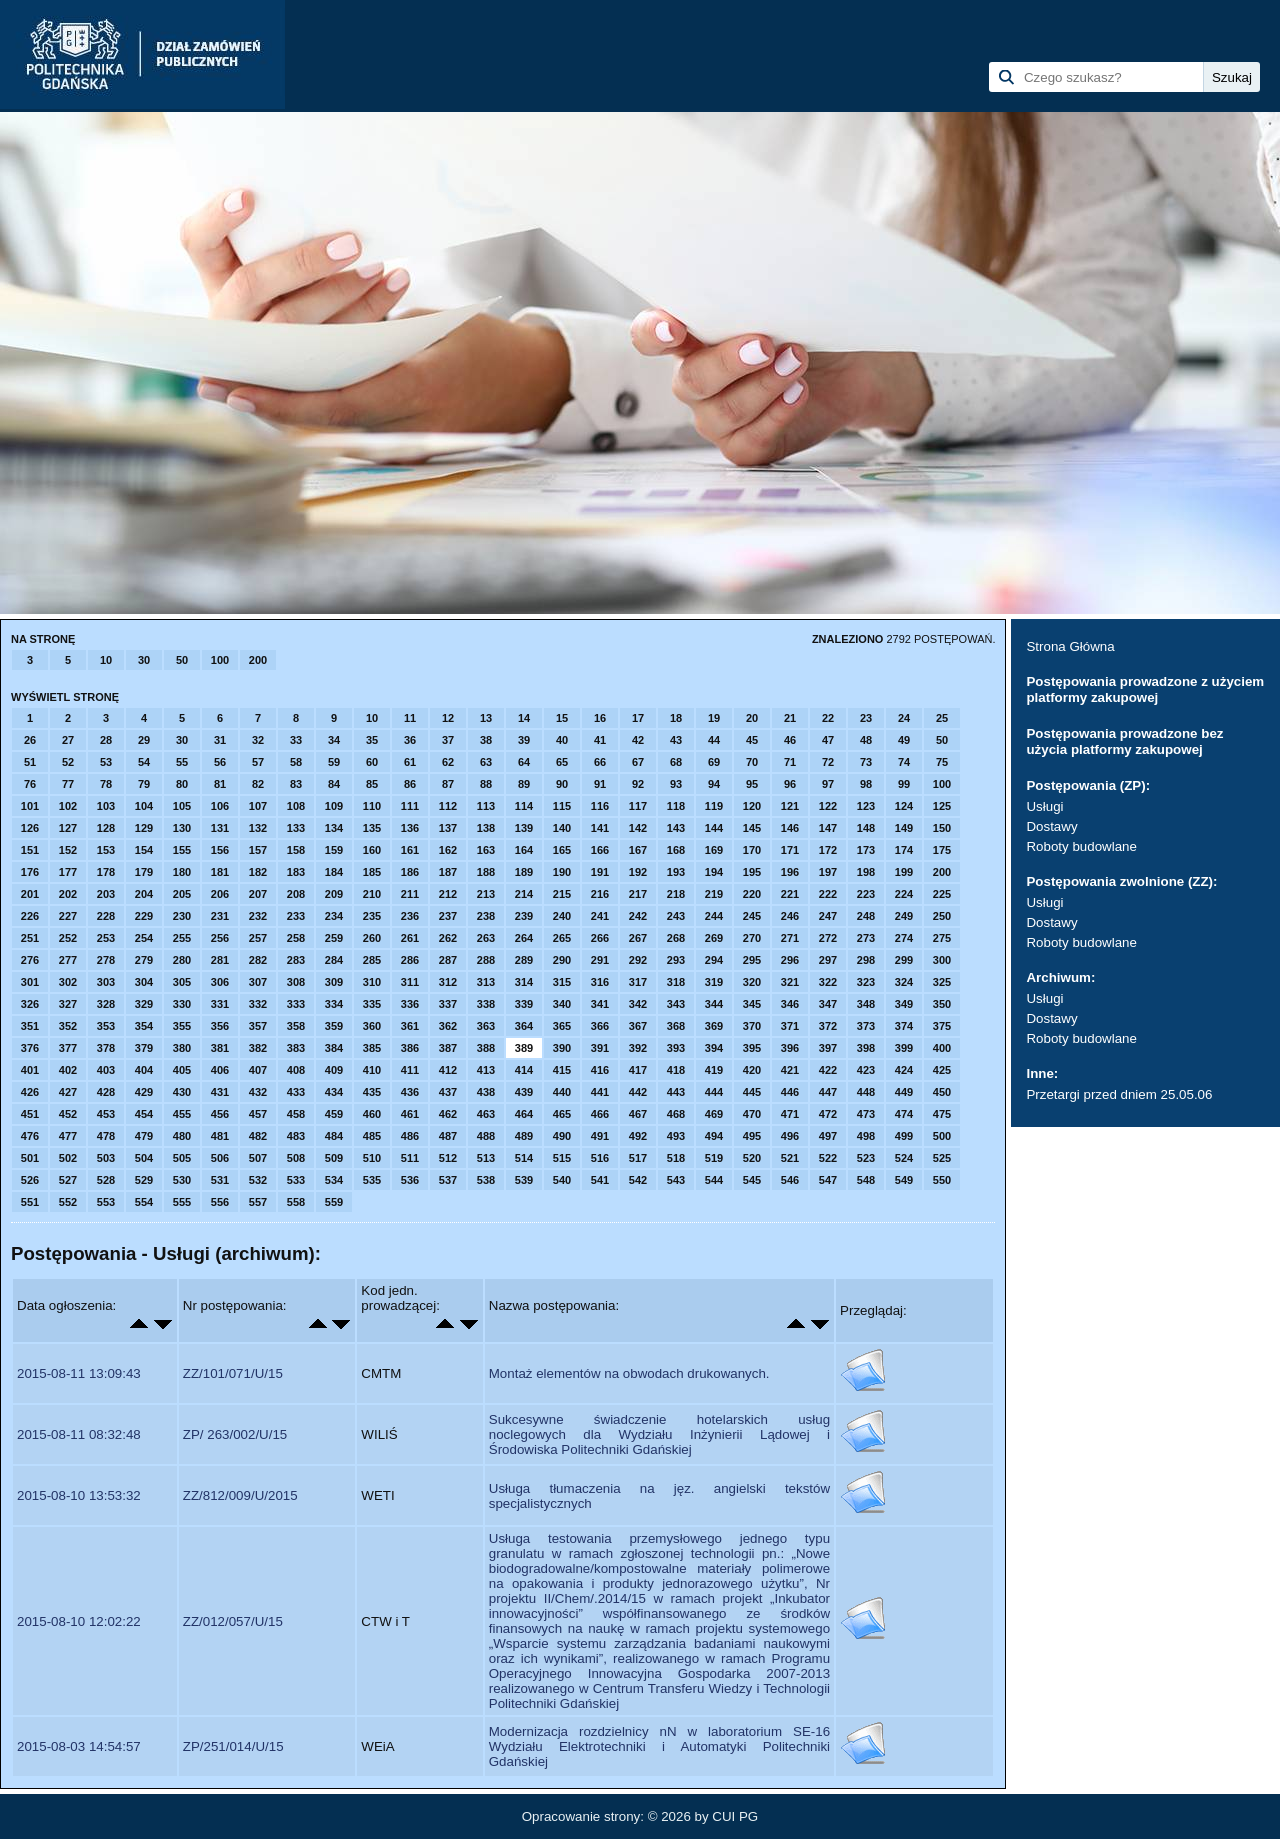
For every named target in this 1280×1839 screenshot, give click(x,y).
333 (296, 1004)
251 (30, 938)
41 (600, 740)
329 (144, 1004)
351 (30, 1026)
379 (144, 1048)
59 (334, 762)
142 (638, 828)
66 (600, 762)
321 (790, 982)
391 (600, 1048)
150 (942, 828)
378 (106, 1048)
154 (144, 850)
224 (904, 894)
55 (182, 762)
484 (334, 1136)
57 (258, 762)
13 (486, 718)
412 (448, 1070)
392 (638, 1048)
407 (258, 1070)
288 (486, 960)
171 (790, 850)
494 (714, 1136)
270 (752, 938)
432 (258, 1092)
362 (448, 1026)
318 (676, 982)
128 (106, 828)
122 (828, 806)
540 (562, 1180)
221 (790, 894)
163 (486, 850)
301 (30, 982)
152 (68, 850)
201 (30, 894)
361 (410, 1026)
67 (638, 762)
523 (866, 1158)
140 (562, 828)
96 (790, 784)
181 (220, 872)
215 (562, 894)
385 (372, 1048)
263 (486, 938)
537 (448, 1180)
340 (562, 1004)
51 (30, 762)
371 (790, 1026)
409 (334, 1070)
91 (600, 784)
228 (106, 916)
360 (372, 1026)
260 (372, 938)
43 (676, 740)
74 (904, 762)
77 (68, 784)
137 (448, 828)
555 (182, 1202)
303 (106, 982)
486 (410, 1136)
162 (448, 850)
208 (296, 894)
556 (220, 1202)
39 (524, 740)
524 (904, 1158)
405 (182, 1070)
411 (410, 1070)
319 (714, 982)
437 (448, 1092)
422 (828, 1070)
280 (182, 960)
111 (410, 806)
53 (106, 762)
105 (182, 806)
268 (676, 938)
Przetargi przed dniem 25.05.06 (1119, 1094)
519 (714, 1158)
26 (30, 740)
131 (220, 828)
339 (524, 1004)
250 (942, 916)
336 (410, 1004)
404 (144, 1070)
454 (144, 1114)
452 (68, 1114)
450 (942, 1092)
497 (828, 1136)
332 (258, 1004)
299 (904, 960)
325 (942, 982)
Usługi (1044, 806)
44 (714, 740)
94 (714, 784)
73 (866, 762)
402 (68, 1070)
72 (828, 762)
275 (942, 938)
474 (904, 1114)
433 (296, 1092)
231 (220, 916)
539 (524, 1180)
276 (30, 960)
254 (144, 938)
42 (638, 740)
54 (144, 762)
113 (486, 806)
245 (752, 916)
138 (486, 828)
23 (866, 718)
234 (334, 916)
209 (334, 894)
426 (30, 1092)
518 (676, 1158)
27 (68, 740)
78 (106, 784)
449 (904, 1092)
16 (600, 718)
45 (752, 740)
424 (904, 1070)
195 (752, 872)
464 (524, 1114)
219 (714, 894)
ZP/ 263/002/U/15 (235, 1434)
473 (866, 1114)
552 (68, 1202)
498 (866, 1136)
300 (942, 960)
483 (296, 1136)
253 (106, 938)
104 (144, 806)
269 (714, 938)
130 (182, 828)
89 (524, 784)
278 (106, 960)
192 (638, 872)
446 (790, 1092)
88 (486, 784)
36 (410, 740)
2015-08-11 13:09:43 (79, 1373)
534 (334, 1180)
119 (714, 806)
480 (182, 1136)
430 (182, 1092)
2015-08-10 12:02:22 (79, 1621)
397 (828, 1048)
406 (220, 1070)
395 (752, 1048)
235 (372, 916)
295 (752, 960)
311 (410, 982)
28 (106, 740)
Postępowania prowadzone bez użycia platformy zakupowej (1124, 741)
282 (258, 960)
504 (144, 1158)
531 (220, 1180)
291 (600, 960)
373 (866, 1026)
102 (68, 806)
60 (372, 762)
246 (790, 916)
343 (676, 1004)
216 (600, 894)
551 (30, 1202)
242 (638, 916)
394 (714, 1048)
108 (296, 806)
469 (714, 1114)
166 (600, 850)
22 (828, 718)
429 (144, 1092)
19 (714, 718)
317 (638, 982)
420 (752, 1070)
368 (676, 1026)
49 (904, 740)
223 (866, 894)
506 (220, 1158)
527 (68, 1180)
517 (638, 1158)
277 (68, 960)
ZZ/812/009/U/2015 (240, 1495)
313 (486, 982)
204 (144, 894)
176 (30, 872)
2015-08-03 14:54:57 (79, 1746)
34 (334, 740)
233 (296, 916)
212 (448, 894)
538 (486, 1180)
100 (220, 660)
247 (828, 916)
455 (182, 1114)
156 (220, 850)
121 (790, 806)
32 (258, 740)
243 (676, 916)
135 (372, 828)
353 (106, 1026)
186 (410, 872)
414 (524, 1070)
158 (296, 850)
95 (752, 784)
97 (828, 784)
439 (524, 1092)
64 (524, 762)
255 (182, 938)
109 (334, 806)
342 (638, 1004)
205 (182, 894)
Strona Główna (1070, 646)
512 (448, 1158)
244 (714, 916)
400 (942, 1048)
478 (106, 1136)
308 (296, 982)
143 (676, 828)
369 (714, 1026)
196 (790, 872)
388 (486, 1048)
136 (410, 828)
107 (258, 806)
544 (714, 1180)
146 (790, 828)
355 (182, 1026)
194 (714, 872)
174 (904, 850)
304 (144, 982)
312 (448, 982)
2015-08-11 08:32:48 (79, 1434)
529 (144, 1180)
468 (676, 1114)
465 (562, 1114)
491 (600, 1136)
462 (448, 1114)
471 (790, 1114)
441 (600, 1092)
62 (448, 762)
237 (448, 916)
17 (638, 718)
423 (866, 1070)
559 (334, 1202)
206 (220, 894)
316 (600, 982)
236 (410, 916)
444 (714, 1092)
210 (372, 894)
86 (410, 784)
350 (942, 1004)
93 (676, 784)
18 (676, 718)
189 (524, 872)
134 (334, 828)
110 (372, 806)
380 (182, 1048)
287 (448, 960)
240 (562, 916)
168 (676, 850)
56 (220, 762)
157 (258, 850)
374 (904, 1026)
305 (182, 982)
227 (68, 916)
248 (866, 916)
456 (220, 1114)
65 (562, 762)
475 (942, 1114)
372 (828, 1026)
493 (676, 1136)
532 (258, 1180)
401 (30, 1070)
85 (372, 784)
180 (182, 872)
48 (866, 740)
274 (904, 938)
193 (676, 872)
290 (562, 960)
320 (752, 982)
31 (220, 740)
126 (30, 828)
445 (752, 1092)
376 (30, 1048)
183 (296, 872)
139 (524, 828)
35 (372, 740)
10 (106, 660)
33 (296, 740)
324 (904, 982)
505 (182, 1158)
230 (182, 916)
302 (68, 982)
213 (486, 894)
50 (182, 660)
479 (144, 1136)
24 (904, 718)
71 (790, 762)
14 (524, 718)
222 (828, 894)
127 (68, 828)
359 (334, 1026)
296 (790, 960)
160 (372, 850)
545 (752, 1180)
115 (562, 806)
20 (752, 718)
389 (524, 1048)
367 (638, 1026)
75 (942, 762)
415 (562, 1070)
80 (182, 784)
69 (714, 762)
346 (790, 1004)
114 (524, 806)
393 (676, 1048)
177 (68, 872)
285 (372, 960)
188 (486, 872)
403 (106, 1070)
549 (904, 1180)
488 (486, 1136)
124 (904, 806)
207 (258, 894)
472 (828, 1114)
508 (296, 1158)
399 (904, 1048)
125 (942, 806)
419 (714, 1070)
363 (486, 1026)
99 (904, 784)
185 (372, 872)
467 (638, 1114)
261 (410, 938)
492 (638, 1136)
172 (828, 850)
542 (638, 1180)
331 (220, 1004)
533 (296, 1180)
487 (448, 1136)
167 (638, 850)
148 (866, 828)
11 (410, 718)
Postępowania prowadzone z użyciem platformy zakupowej (1145, 689)
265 (562, 938)
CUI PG (735, 1816)
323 (866, 982)
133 (296, 828)
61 (410, 762)
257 (258, 938)
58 (296, 762)
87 (448, 784)
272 (828, 938)
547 (828, 1180)
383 (296, 1048)
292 (638, 960)
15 (562, 718)
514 (524, 1158)
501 (30, 1158)
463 (486, 1114)
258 (296, 938)
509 (334, 1158)
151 (30, 850)
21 (790, 718)
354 (144, 1026)
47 (828, 740)
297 (828, 960)
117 (638, 806)
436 (410, 1092)
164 (524, 850)
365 (562, 1026)
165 (562, 850)
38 (486, 740)
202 (68, 894)
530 (182, 1180)
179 (144, 872)
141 (600, 828)
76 (30, 784)
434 (334, 1092)
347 (828, 1004)
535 (372, 1180)
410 (372, 1070)
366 (600, 1026)
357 (258, 1026)
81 (220, 784)
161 (410, 850)
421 (790, 1070)
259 (334, 938)
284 (334, 960)
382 (258, 1048)
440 (562, 1092)
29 (144, 740)
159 (334, 850)
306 (220, 982)
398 (866, 1048)
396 (790, 1048)
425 (942, 1070)
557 (258, 1202)
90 (562, 784)
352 (68, 1026)
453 (106, 1114)
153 (106, 850)
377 (68, 1048)
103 (106, 806)
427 (68, 1092)
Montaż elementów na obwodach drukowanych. (629, 1373)
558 (296, 1202)
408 (296, 1070)
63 (486, 762)
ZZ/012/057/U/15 (233, 1621)
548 (866, 1180)
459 (334, 1114)
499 (904, 1136)
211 (410, 894)
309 (334, 982)
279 (144, 960)
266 (600, 938)
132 (258, 828)
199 (904, 872)
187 (448, 872)
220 (752, 894)
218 (676, 894)
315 (562, 982)
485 (372, 1136)
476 (30, 1136)
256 (220, 938)
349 (904, 1004)
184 (334, 872)
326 (30, 1004)
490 (562, 1136)
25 (942, 718)
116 (600, 806)
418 (676, 1070)
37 (448, 740)
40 (562, 740)
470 (752, 1114)
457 (258, 1114)
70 (752, 762)
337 (448, 1004)
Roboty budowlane (1081, 846)
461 (410, 1114)
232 (258, 916)
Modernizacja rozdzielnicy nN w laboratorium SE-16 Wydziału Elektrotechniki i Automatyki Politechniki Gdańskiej (659, 1746)
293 (676, 960)
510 (372, 1158)
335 (372, 1004)
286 (410, 960)
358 (296, 1026)
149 (904, 828)
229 (144, 916)
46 (790, 740)
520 (752, 1158)
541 (600, 1180)
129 (144, 828)
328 (106, 1004)
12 (448, 718)
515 (562, 1158)
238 (486, 916)
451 (30, 1114)
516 (600, 1158)
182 (258, 872)
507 (258, 1158)
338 (486, 1004)
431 (220, 1092)
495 (752, 1136)
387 (448, 1048)
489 (524, 1136)
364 (524, 1026)
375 (942, 1026)
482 (258, 1136)
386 (410, 1048)
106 (220, 806)
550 (942, 1180)
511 (410, 1158)
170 (752, 850)
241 (600, 916)
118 (676, 806)
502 (68, 1158)
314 (524, 982)
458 (296, 1114)
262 (448, 938)
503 (106, 1158)
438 (486, 1092)
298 (866, 960)
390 (562, 1048)
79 (144, 784)
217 (638, 894)
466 (600, 1114)
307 (258, 982)
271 (790, 938)
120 (752, 806)
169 (714, 850)
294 (714, 960)
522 (828, 1158)
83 (296, 784)
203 (106, 894)
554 (144, 1202)
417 (638, 1070)
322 (828, 982)
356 (220, 1026)
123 (866, 806)
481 (220, 1136)
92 (638, 784)
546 (790, 1180)
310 (372, 982)
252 (68, 938)
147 (828, 828)
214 (524, 894)
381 (220, 1048)
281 (220, 960)
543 (676, 1180)
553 (106, 1202)
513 (486, 1158)
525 (942, 1158)
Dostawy (1051, 826)
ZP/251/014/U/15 (233, 1746)
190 (562, 872)
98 (866, 784)
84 (334, 784)
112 (448, 806)
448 (866, 1092)
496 (790, 1136)
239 (524, 916)
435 (372, 1092)
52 (68, 762)
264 (524, 938)
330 (182, 1004)
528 (106, 1180)
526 (30, 1180)
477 (68, 1136)
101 (30, 806)
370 (752, 1026)
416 (600, 1070)
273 (866, 938)
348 (866, 1004)
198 (866, 872)
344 (714, 1004)
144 (714, 828)
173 (866, 850)
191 (600, 872)
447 (828, 1092)
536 (410, 1180)
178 (106, 872)
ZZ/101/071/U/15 (233, 1373)
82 (258, 784)
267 (638, 938)
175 (942, 850)
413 (486, 1070)
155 (182, 850)
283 (296, 960)
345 (752, 1004)
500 (942, 1136)
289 (524, 960)
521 (790, 1158)
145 (752, 828)
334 (334, 1004)
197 (828, 872)
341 (600, 1004)
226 (30, 916)
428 (106, 1092)
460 (372, 1114)
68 (676, 762)
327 (68, 1004)
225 (942, 894)
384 (334, 1048)
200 (258, 660)
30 (144, 660)
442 (638, 1092)
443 (676, 1092)
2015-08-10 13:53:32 (79, 1495)
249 (904, 916)
